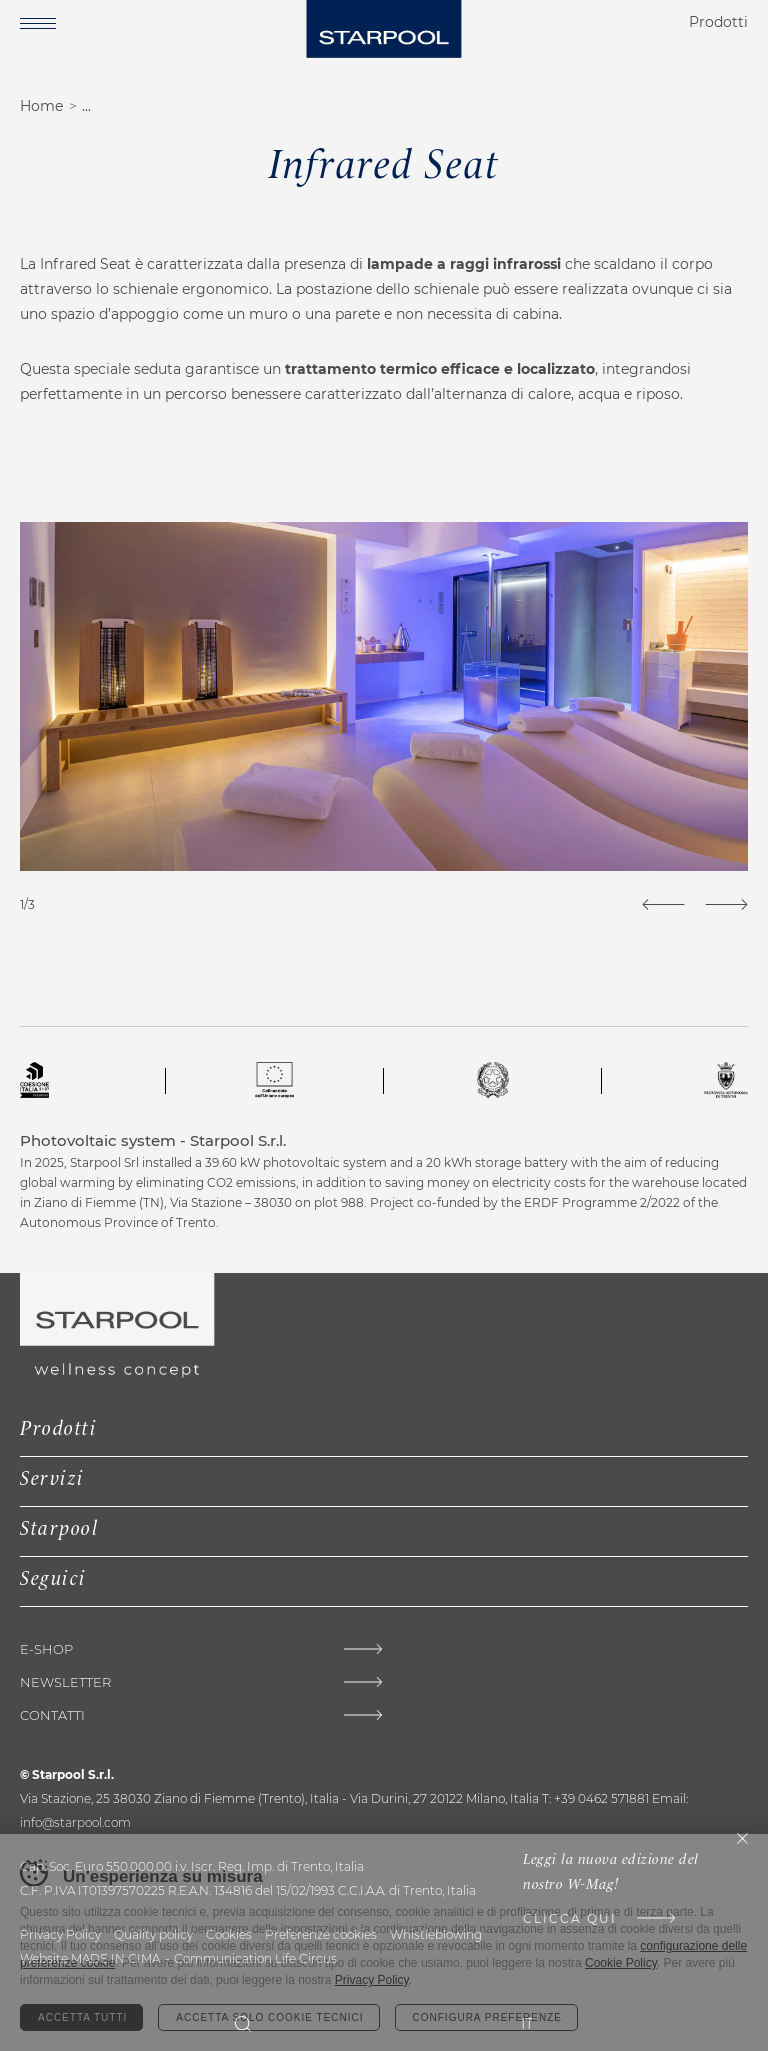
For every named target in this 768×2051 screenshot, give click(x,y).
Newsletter (65, 1682)
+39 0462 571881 (601, 1798)
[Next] (726, 904)
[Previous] (663, 904)
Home (41, 106)
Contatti (52, 1715)
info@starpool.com (75, 1822)
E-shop (46, 1649)
